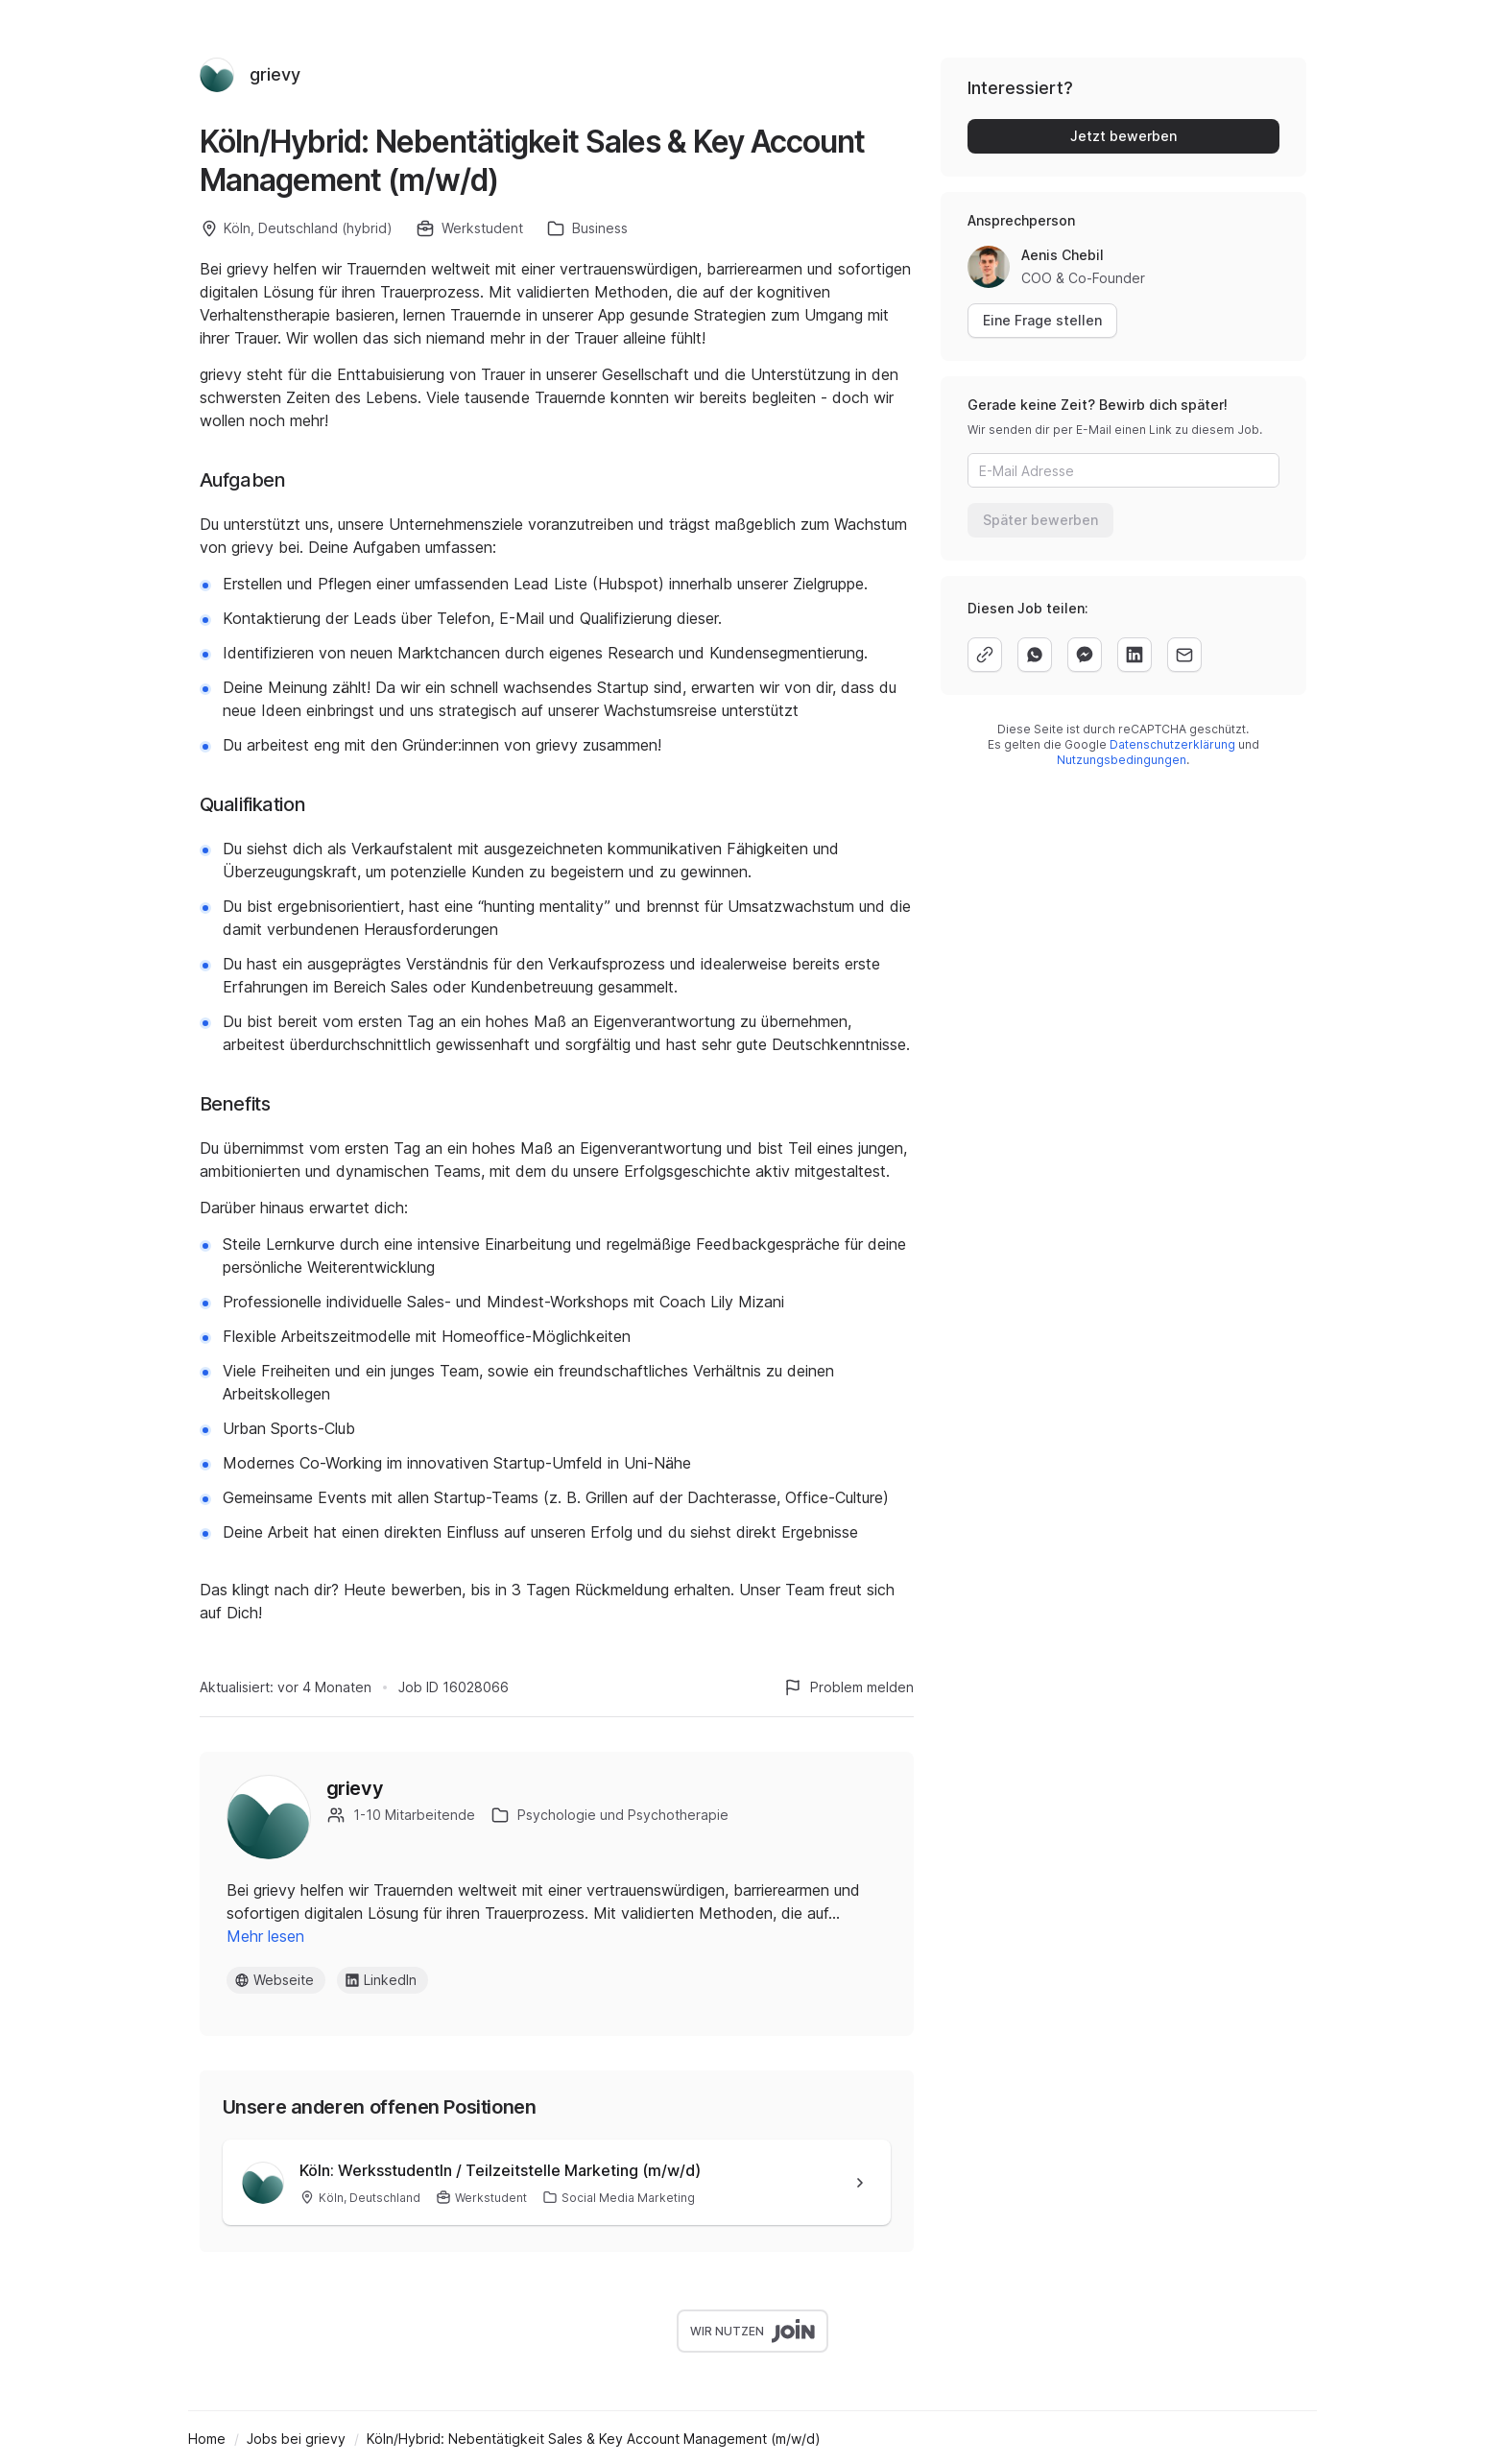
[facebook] (1084, 654)
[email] (1184, 654)
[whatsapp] (1034, 654)
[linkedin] (1134, 654)
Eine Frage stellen (1042, 320)
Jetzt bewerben (1123, 136)
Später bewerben (1040, 520)
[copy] (985, 654)
